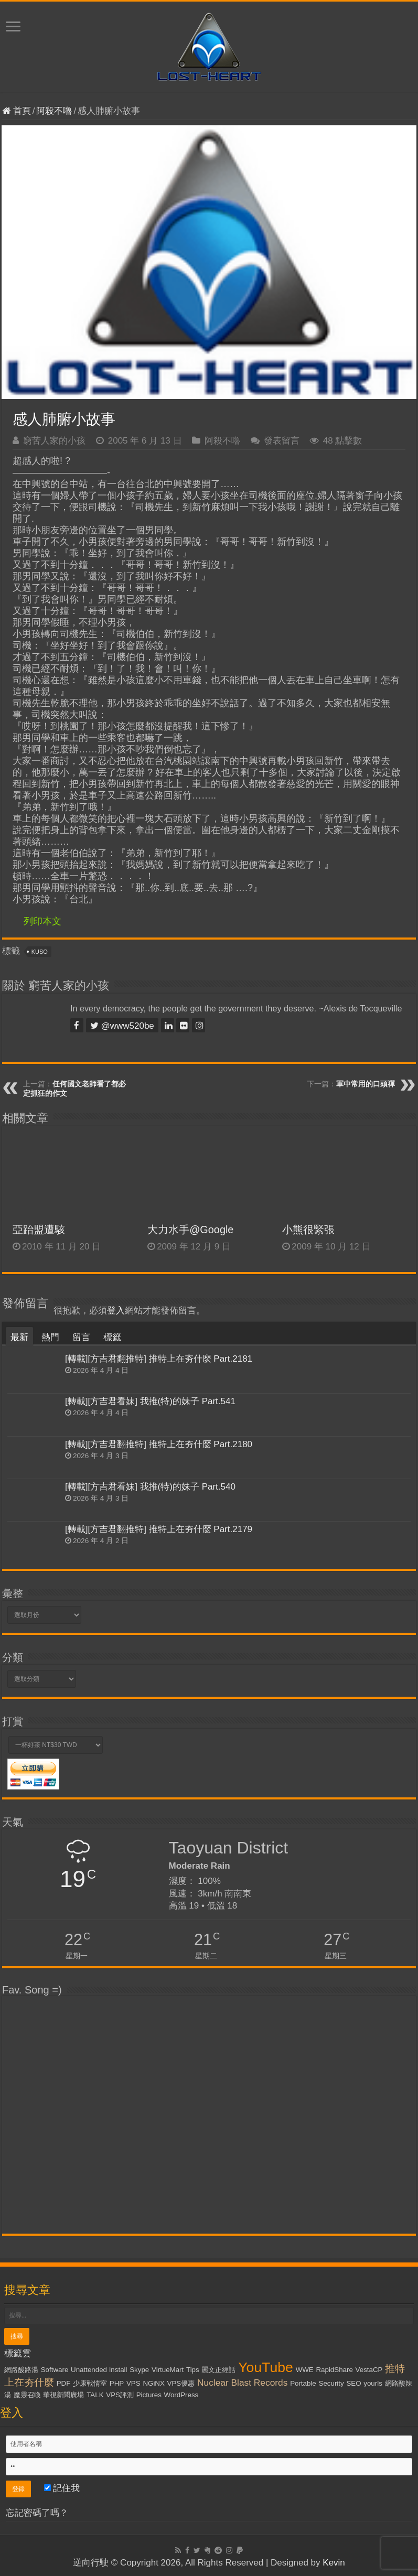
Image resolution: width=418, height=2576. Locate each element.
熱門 (50, 1337)
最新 (19, 1337)
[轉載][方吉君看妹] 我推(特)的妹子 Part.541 (150, 1401)
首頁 (16, 111)
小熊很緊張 (308, 1229)
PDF (64, 2383)
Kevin (334, 2563)
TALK (95, 2395)
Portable (303, 2383)
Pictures (149, 2395)
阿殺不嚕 (54, 111)
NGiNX (153, 2383)
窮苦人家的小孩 (54, 441)
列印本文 (42, 921)
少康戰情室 (90, 2383)
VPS (133, 2383)
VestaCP (369, 2370)
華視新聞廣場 (63, 2395)
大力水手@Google (190, 1229)
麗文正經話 (218, 2370)
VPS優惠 (181, 2383)
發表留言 (281, 441)
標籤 (112, 1337)
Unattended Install (99, 2370)
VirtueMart (168, 2370)
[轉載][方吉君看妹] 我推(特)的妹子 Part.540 (150, 1487)
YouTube (265, 2367)
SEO (353, 2383)
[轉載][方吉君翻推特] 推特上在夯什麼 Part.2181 (158, 1359)
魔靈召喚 (27, 2395)
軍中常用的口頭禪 (365, 1084)
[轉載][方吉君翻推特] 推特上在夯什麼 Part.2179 (158, 1529)
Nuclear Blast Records (242, 2382)
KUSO (39, 952)
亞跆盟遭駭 (39, 1229)
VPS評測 (120, 2395)
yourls (372, 2383)
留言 (81, 1337)
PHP (117, 2383)
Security (331, 2383)
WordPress (181, 2395)
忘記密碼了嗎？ (37, 2513)
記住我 (62, 2488)
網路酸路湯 (21, 2370)
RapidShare (334, 2370)
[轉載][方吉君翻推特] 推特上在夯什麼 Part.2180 (158, 1444)
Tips (192, 2370)
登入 (116, 1311)
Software (55, 2370)
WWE (305, 2370)
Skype (139, 2370)
